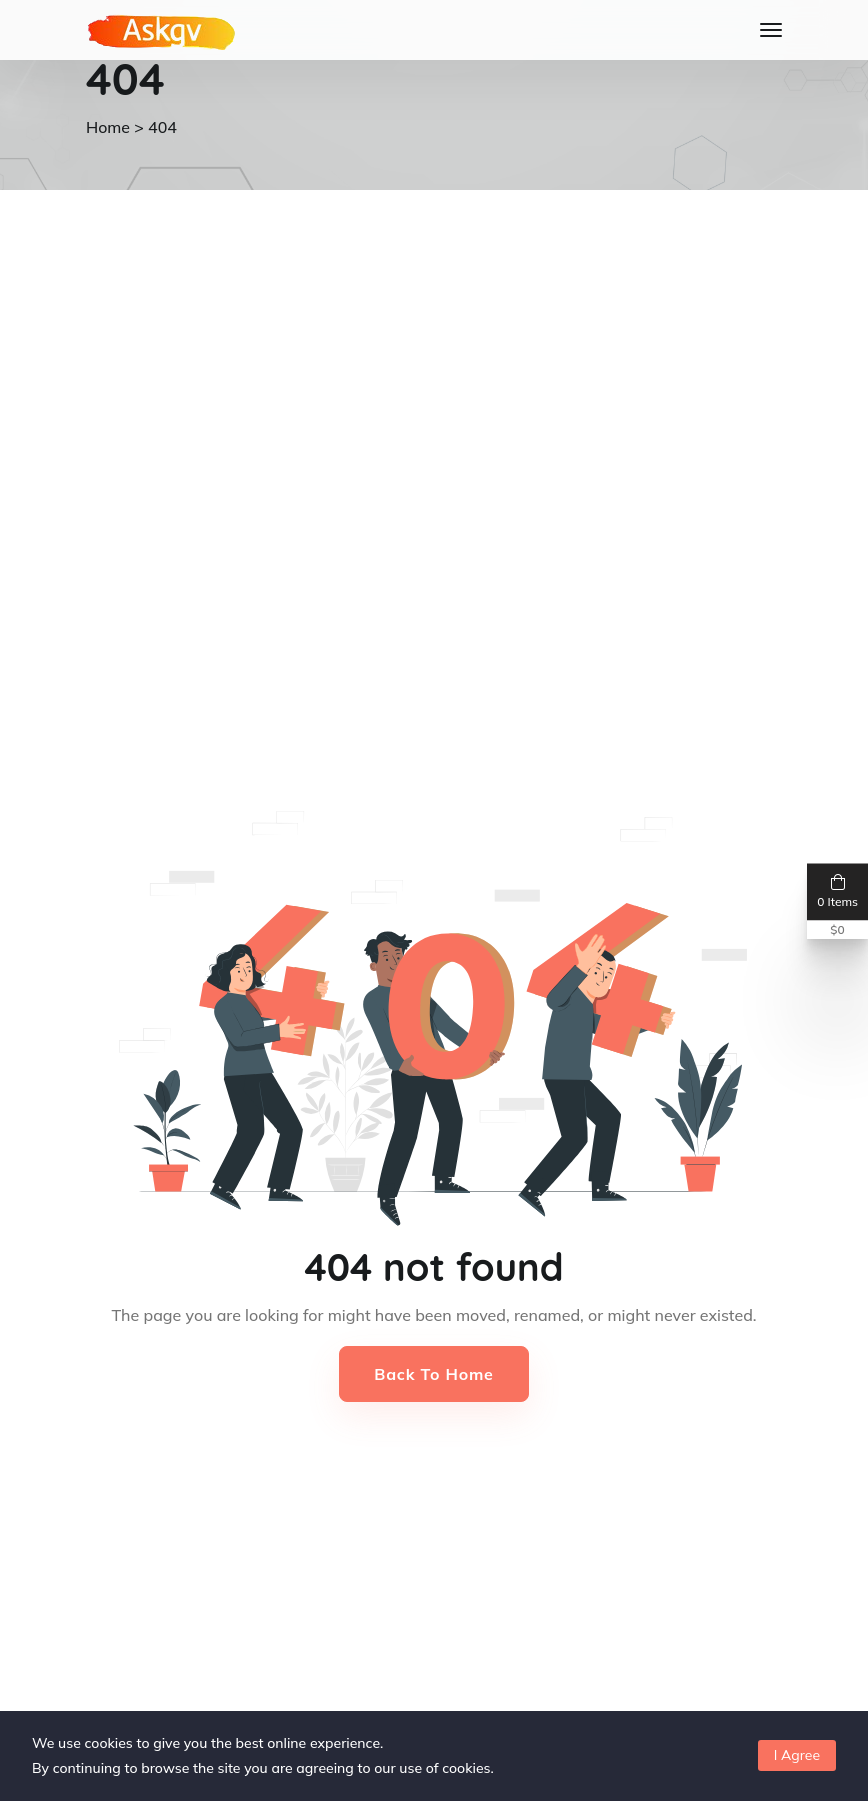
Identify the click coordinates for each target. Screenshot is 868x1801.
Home (108, 127)
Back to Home (433, 1373)
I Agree (797, 1755)
